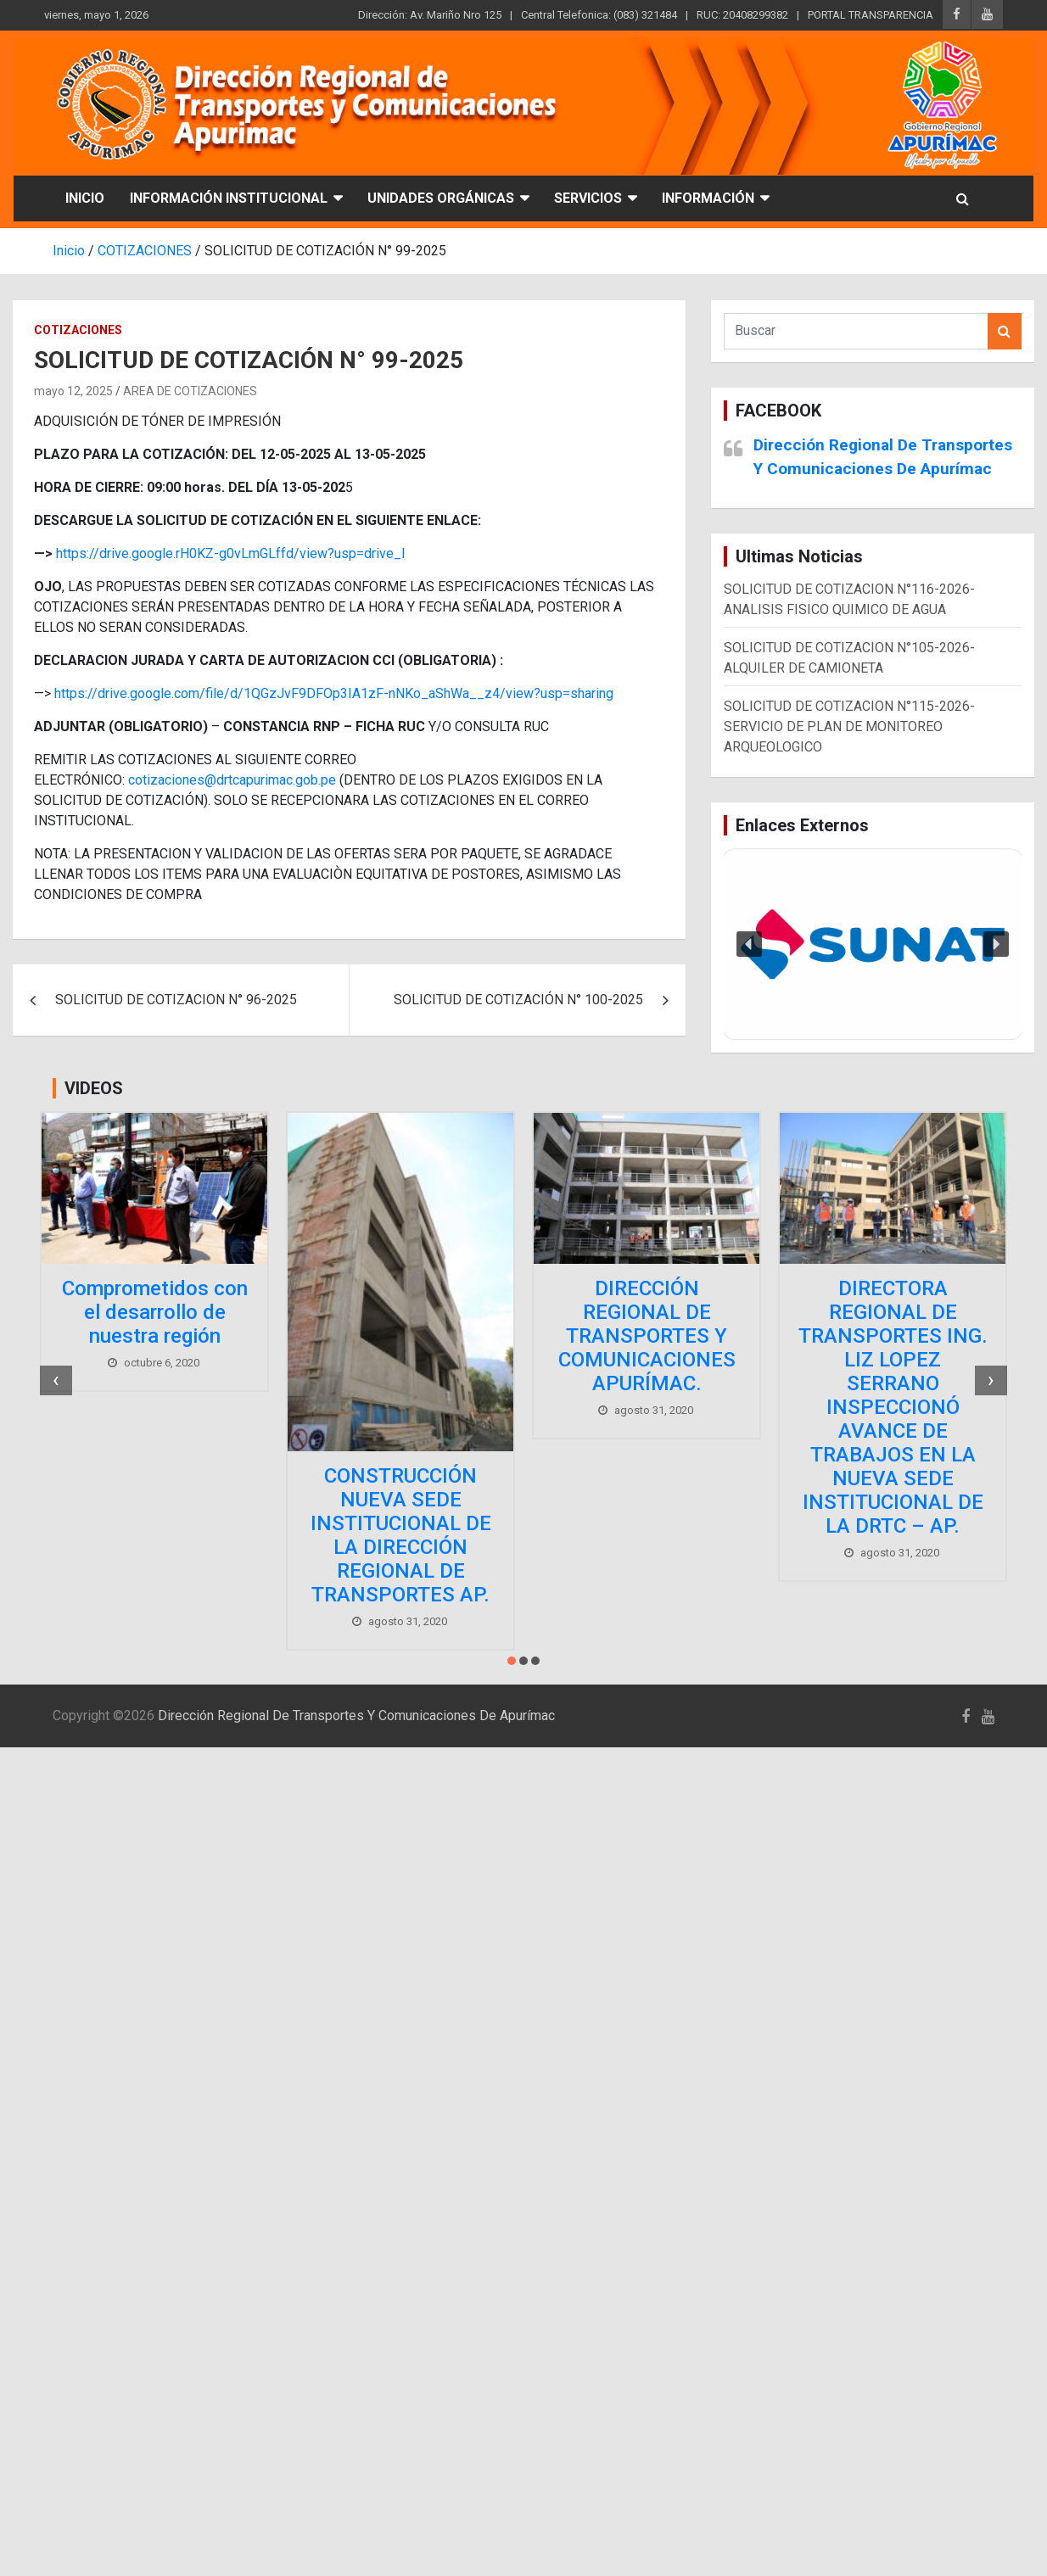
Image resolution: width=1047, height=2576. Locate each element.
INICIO (84, 198)
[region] (873, 944)
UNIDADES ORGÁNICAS (440, 198)
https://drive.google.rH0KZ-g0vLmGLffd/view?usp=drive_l (230, 553)
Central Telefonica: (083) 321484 (599, 14)
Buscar (1005, 331)
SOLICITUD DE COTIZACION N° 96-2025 (176, 1000)
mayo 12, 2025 (73, 391)
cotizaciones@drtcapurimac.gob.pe (232, 780)
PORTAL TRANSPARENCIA (870, 14)
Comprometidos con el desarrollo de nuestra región (155, 1312)
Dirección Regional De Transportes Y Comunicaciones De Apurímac (356, 1715)
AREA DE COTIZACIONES (190, 391)
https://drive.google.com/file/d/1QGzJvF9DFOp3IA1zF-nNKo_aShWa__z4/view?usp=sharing (333, 693)
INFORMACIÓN (708, 198)
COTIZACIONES (78, 330)
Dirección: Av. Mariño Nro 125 (429, 14)
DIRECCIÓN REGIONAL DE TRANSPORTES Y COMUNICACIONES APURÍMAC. (647, 1336)
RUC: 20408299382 (742, 14)
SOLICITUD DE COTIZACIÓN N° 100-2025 (518, 1000)
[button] (873, 944)
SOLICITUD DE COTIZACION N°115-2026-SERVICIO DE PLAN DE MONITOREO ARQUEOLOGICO (849, 726)
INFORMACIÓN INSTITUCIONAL (229, 198)
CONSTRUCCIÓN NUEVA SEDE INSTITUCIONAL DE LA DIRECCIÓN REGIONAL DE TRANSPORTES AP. (401, 1535)
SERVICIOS (588, 198)
